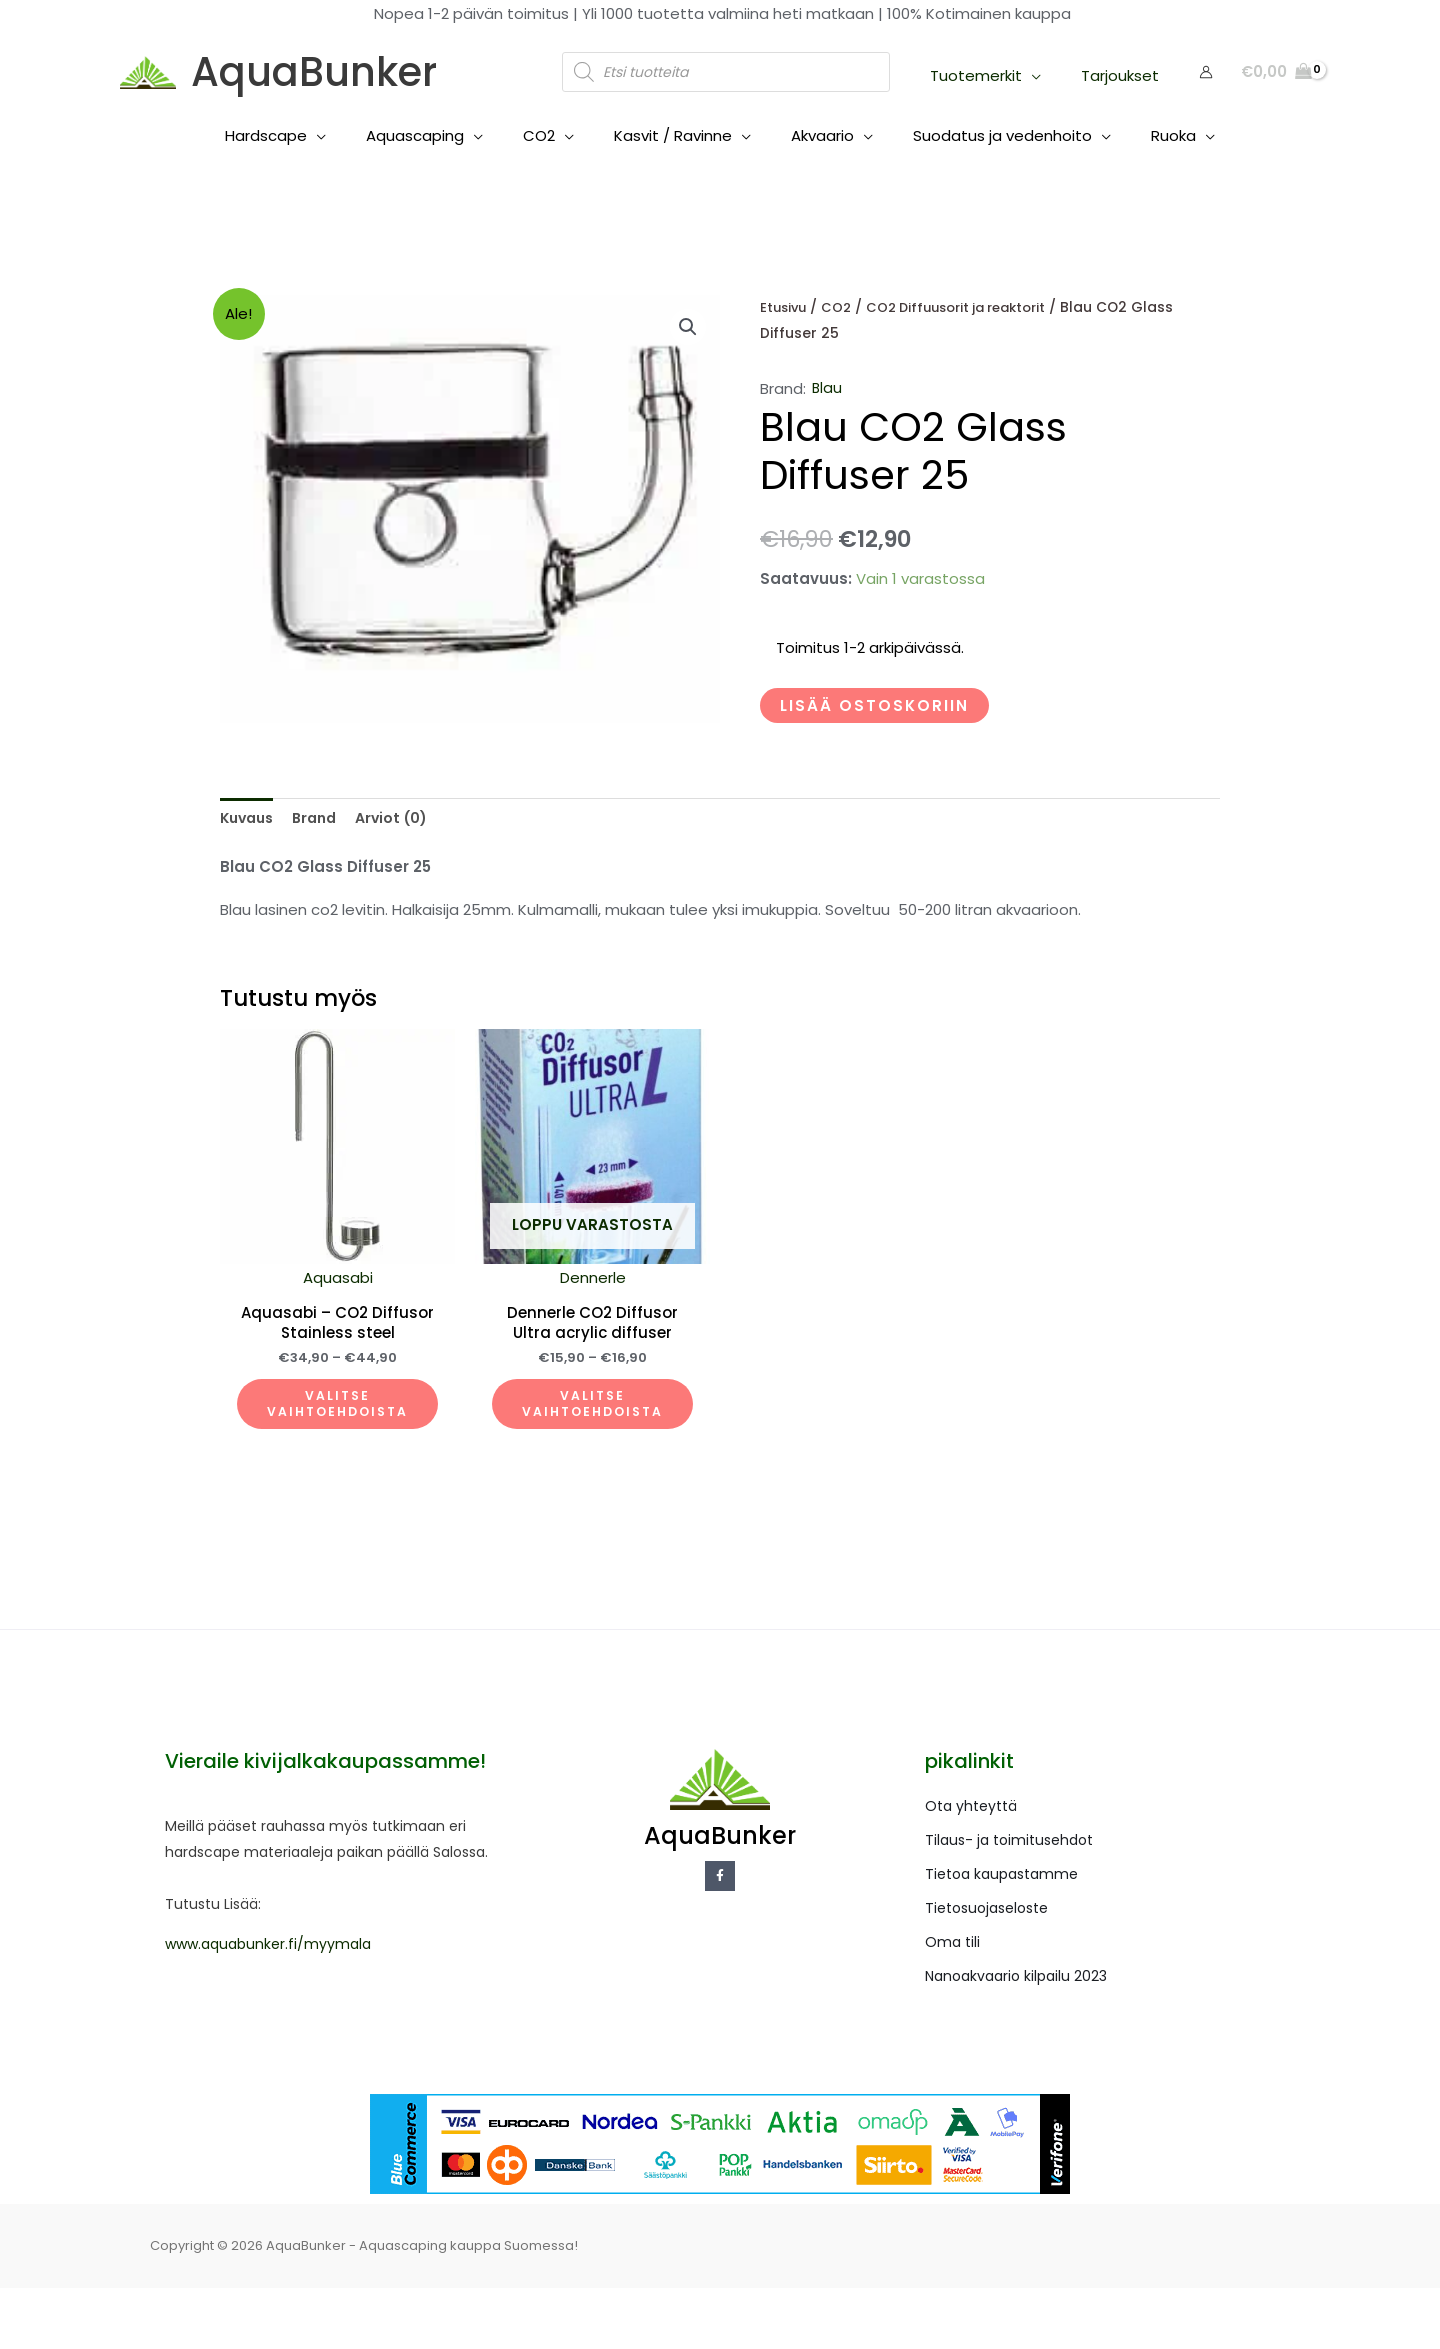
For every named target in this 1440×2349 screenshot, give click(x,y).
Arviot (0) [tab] (403, 818)
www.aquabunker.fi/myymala (268, 2005)
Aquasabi (353, 1310)
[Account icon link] (1206, 72)
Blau (827, 388)
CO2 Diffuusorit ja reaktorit (968, 307)
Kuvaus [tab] (249, 818)
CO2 (840, 307)
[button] (687, 328)
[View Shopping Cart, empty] (1276, 72)
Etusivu (785, 307)
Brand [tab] (322, 818)
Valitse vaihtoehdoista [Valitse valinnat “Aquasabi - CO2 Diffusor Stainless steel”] (353, 1451)
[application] (1046, 75)
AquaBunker (314, 72)
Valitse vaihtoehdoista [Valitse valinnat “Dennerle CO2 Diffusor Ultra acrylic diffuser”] (639, 1451)
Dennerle (639, 1310)
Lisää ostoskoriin (874, 705)
